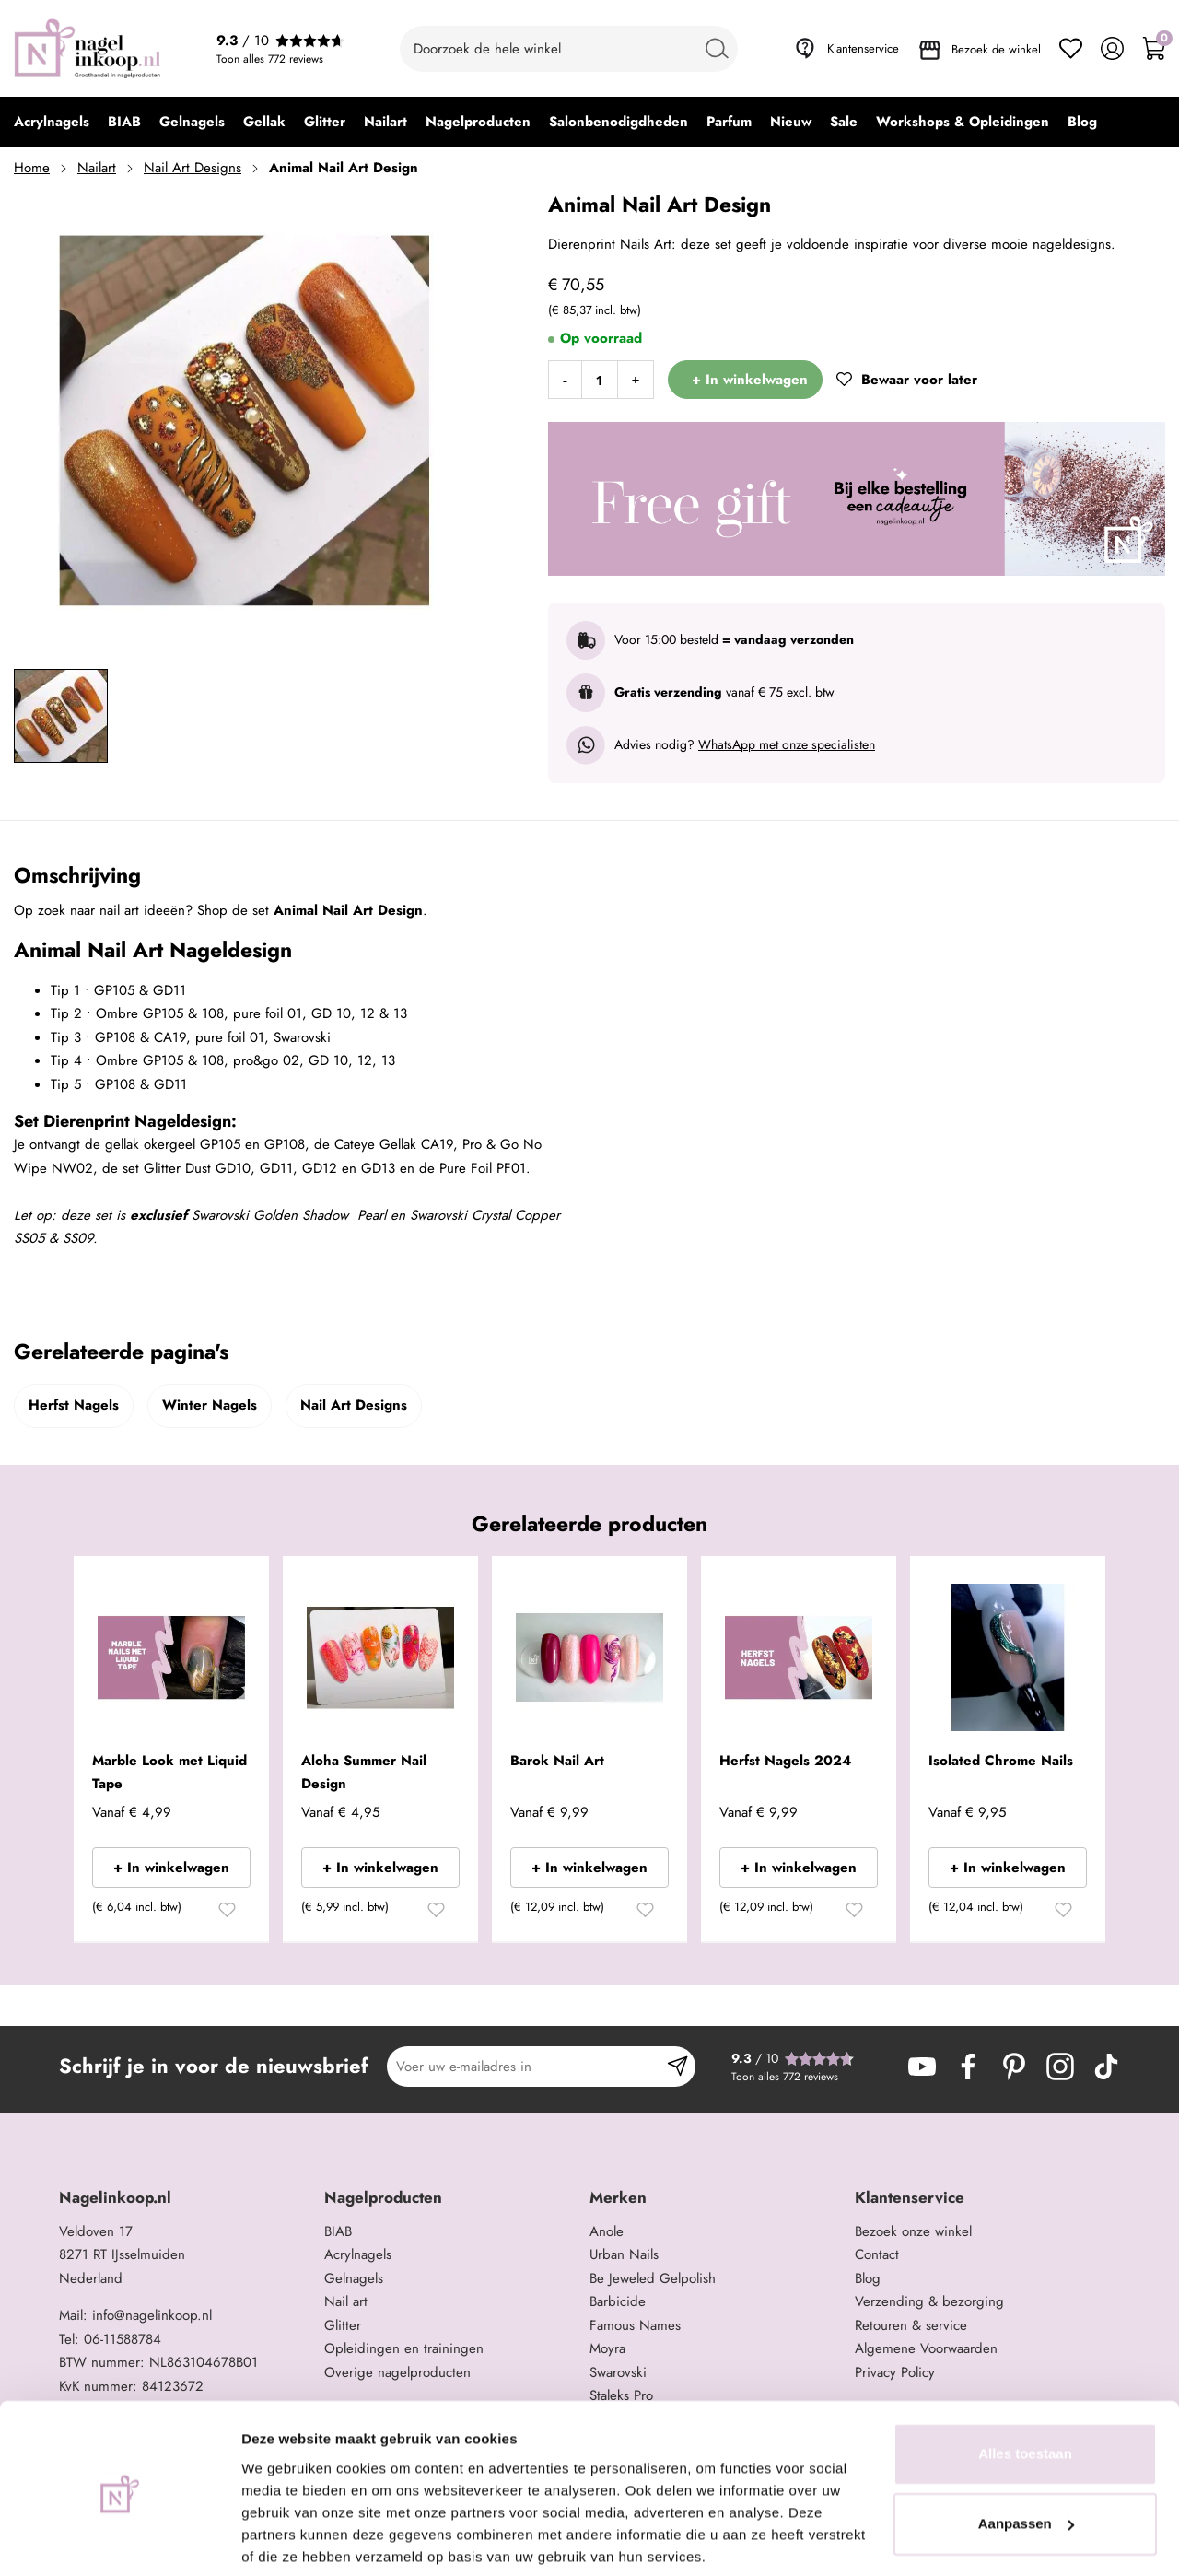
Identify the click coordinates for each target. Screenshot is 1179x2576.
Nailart (96, 168)
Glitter (342, 2325)
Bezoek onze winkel (913, 2231)
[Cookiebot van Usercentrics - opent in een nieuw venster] (119, 2540)
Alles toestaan (1025, 2387)
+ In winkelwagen (171, 1867)
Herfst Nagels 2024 (785, 1761)
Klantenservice (863, 48)
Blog (868, 2278)
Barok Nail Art (557, 1761)
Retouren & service (911, 2325)
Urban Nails (624, 2254)
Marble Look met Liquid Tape (169, 1773)
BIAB (338, 2231)
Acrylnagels (357, 2254)
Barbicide (618, 2301)
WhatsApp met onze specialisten (786, 744)
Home (32, 168)
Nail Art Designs (192, 168)
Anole (607, 2231)
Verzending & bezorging (929, 2301)
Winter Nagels (209, 1405)
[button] (227, 1913)
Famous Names (635, 2325)
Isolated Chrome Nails (1000, 1761)
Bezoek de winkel (996, 49)
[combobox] (569, 49)
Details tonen (285, 2539)
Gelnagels (353, 2278)
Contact (877, 2254)
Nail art (346, 2301)
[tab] (184, 2197)
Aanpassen (1026, 2456)
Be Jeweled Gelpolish (653, 2278)
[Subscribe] (677, 2066)
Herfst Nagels (74, 1405)
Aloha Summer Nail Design (363, 1773)
